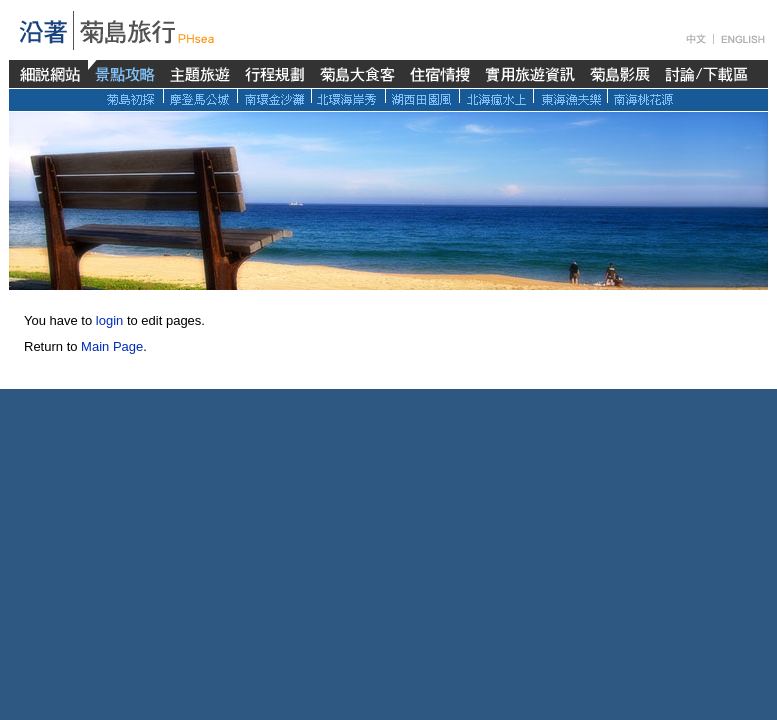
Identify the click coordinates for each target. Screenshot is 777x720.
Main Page (112, 346)
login (109, 320)
